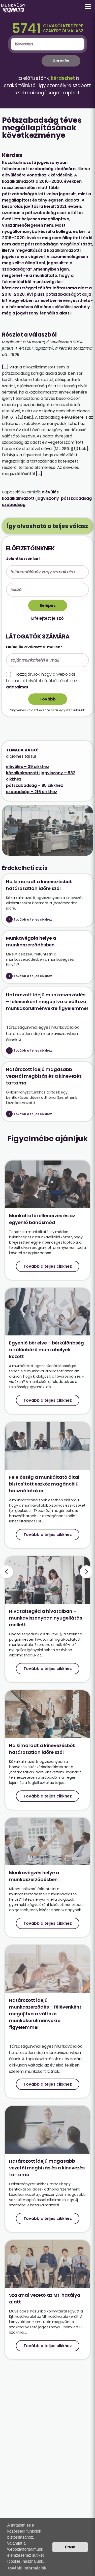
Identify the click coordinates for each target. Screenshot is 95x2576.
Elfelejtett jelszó (47, 618)
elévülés (50, 492)
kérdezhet (63, 78)
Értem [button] (70, 2547)
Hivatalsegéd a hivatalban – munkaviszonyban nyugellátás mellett (45, 1618)
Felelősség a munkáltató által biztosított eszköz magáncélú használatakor (44, 1484)
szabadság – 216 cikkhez (31, 792)
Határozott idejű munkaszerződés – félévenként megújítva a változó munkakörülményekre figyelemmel (47, 1001)
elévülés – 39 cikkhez (27, 766)
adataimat (17, 687)
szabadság (13, 504)
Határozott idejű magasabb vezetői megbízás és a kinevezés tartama (44, 1076)
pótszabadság (76, 498)
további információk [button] (27, 2568)
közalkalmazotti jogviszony (30, 498)
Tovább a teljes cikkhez (33, 919)
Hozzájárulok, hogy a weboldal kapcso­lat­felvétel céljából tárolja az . (41, 680)
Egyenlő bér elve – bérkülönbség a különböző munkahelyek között (46, 1350)
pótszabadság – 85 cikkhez (34, 785)
